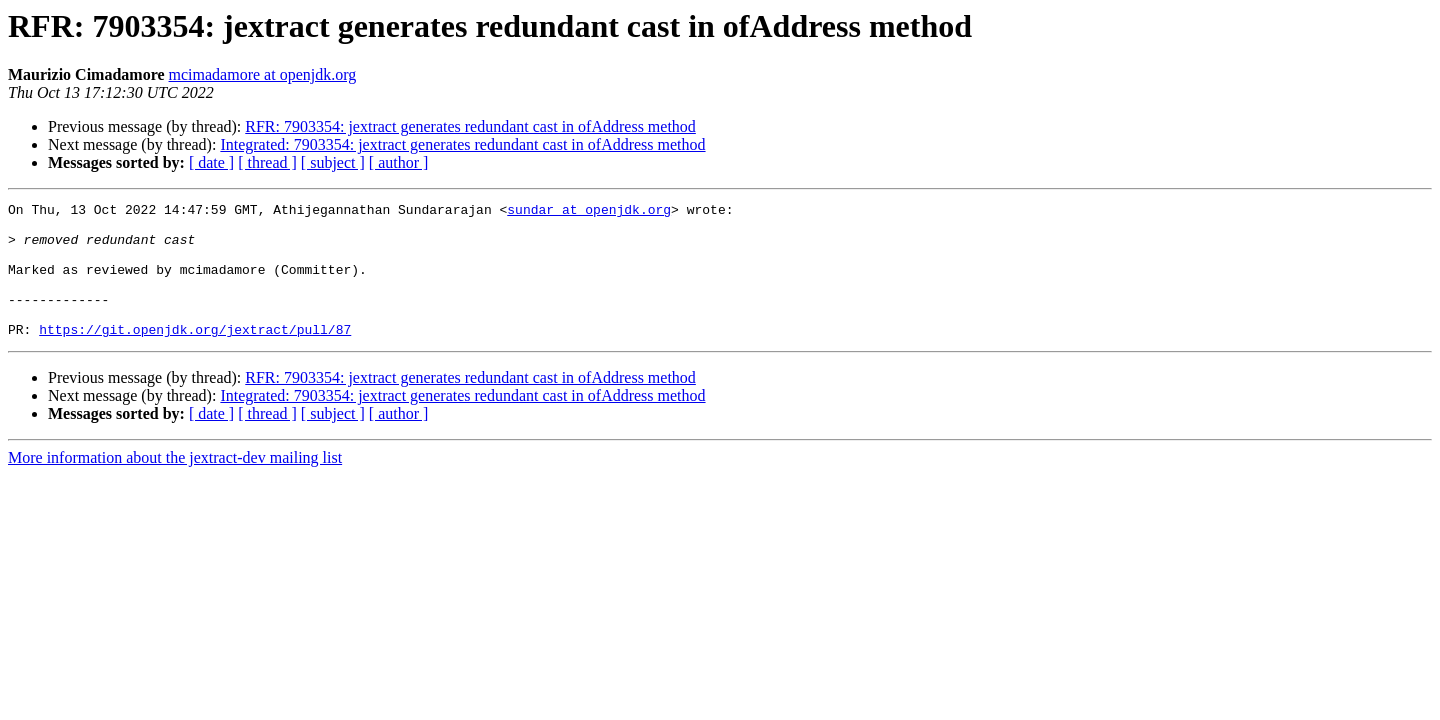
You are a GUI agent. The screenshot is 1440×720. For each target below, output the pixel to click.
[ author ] (399, 162)
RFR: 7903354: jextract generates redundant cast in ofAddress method (470, 126)
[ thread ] (267, 162)
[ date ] (211, 162)
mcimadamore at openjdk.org (263, 74)
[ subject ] (333, 162)
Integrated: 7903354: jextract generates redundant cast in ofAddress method (462, 144)
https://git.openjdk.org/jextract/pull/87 (195, 356)
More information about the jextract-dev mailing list (175, 484)
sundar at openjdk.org (589, 212)
